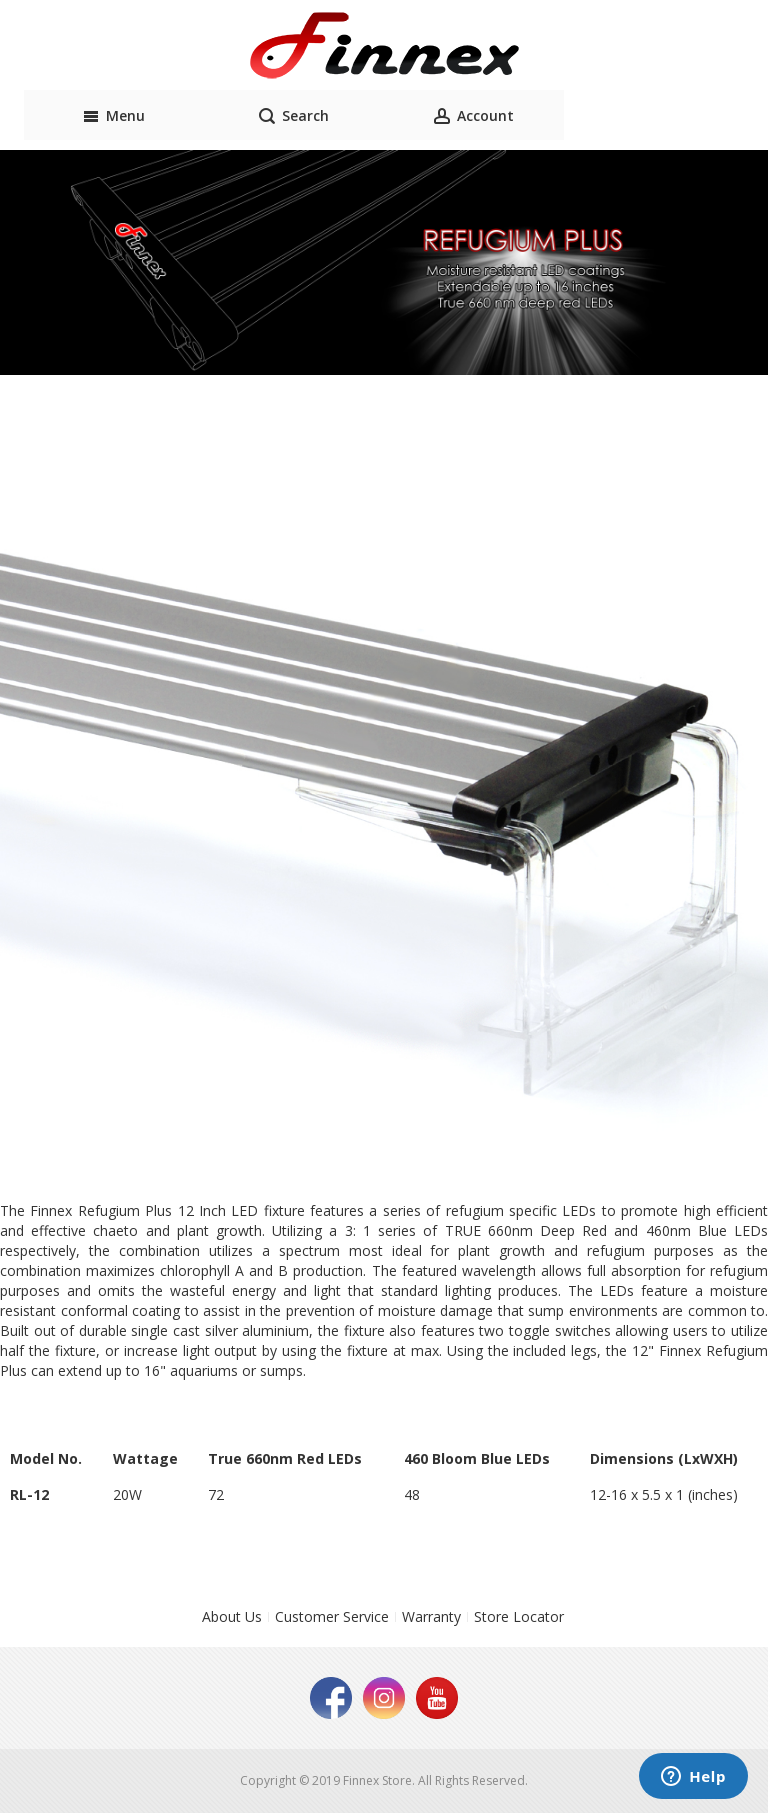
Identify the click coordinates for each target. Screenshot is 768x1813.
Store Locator (519, 1616)
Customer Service (332, 1616)
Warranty (431, 1616)
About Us (232, 1616)
